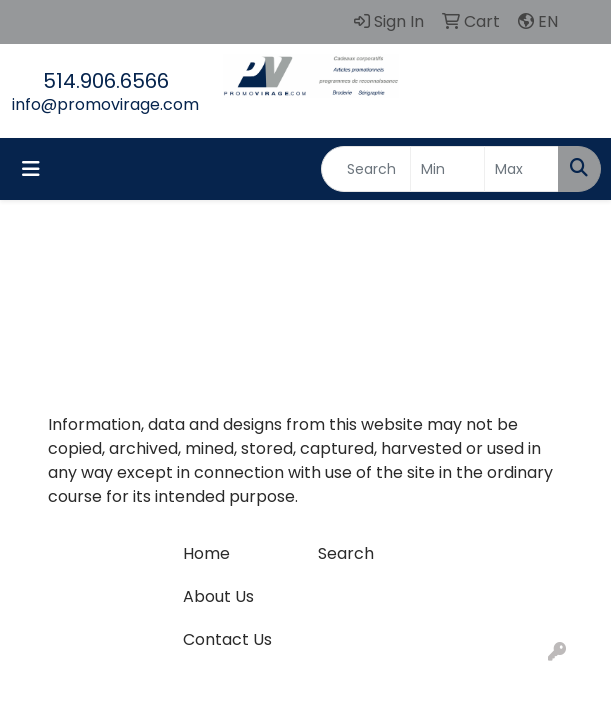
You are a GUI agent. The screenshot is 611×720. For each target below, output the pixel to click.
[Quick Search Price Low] (447, 169)
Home (206, 553)
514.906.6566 (106, 81)
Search (346, 553)
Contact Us (227, 639)
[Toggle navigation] (31, 169)
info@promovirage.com (105, 104)
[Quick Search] (366, 169)
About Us (218, 596)
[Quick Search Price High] (521, 169)
